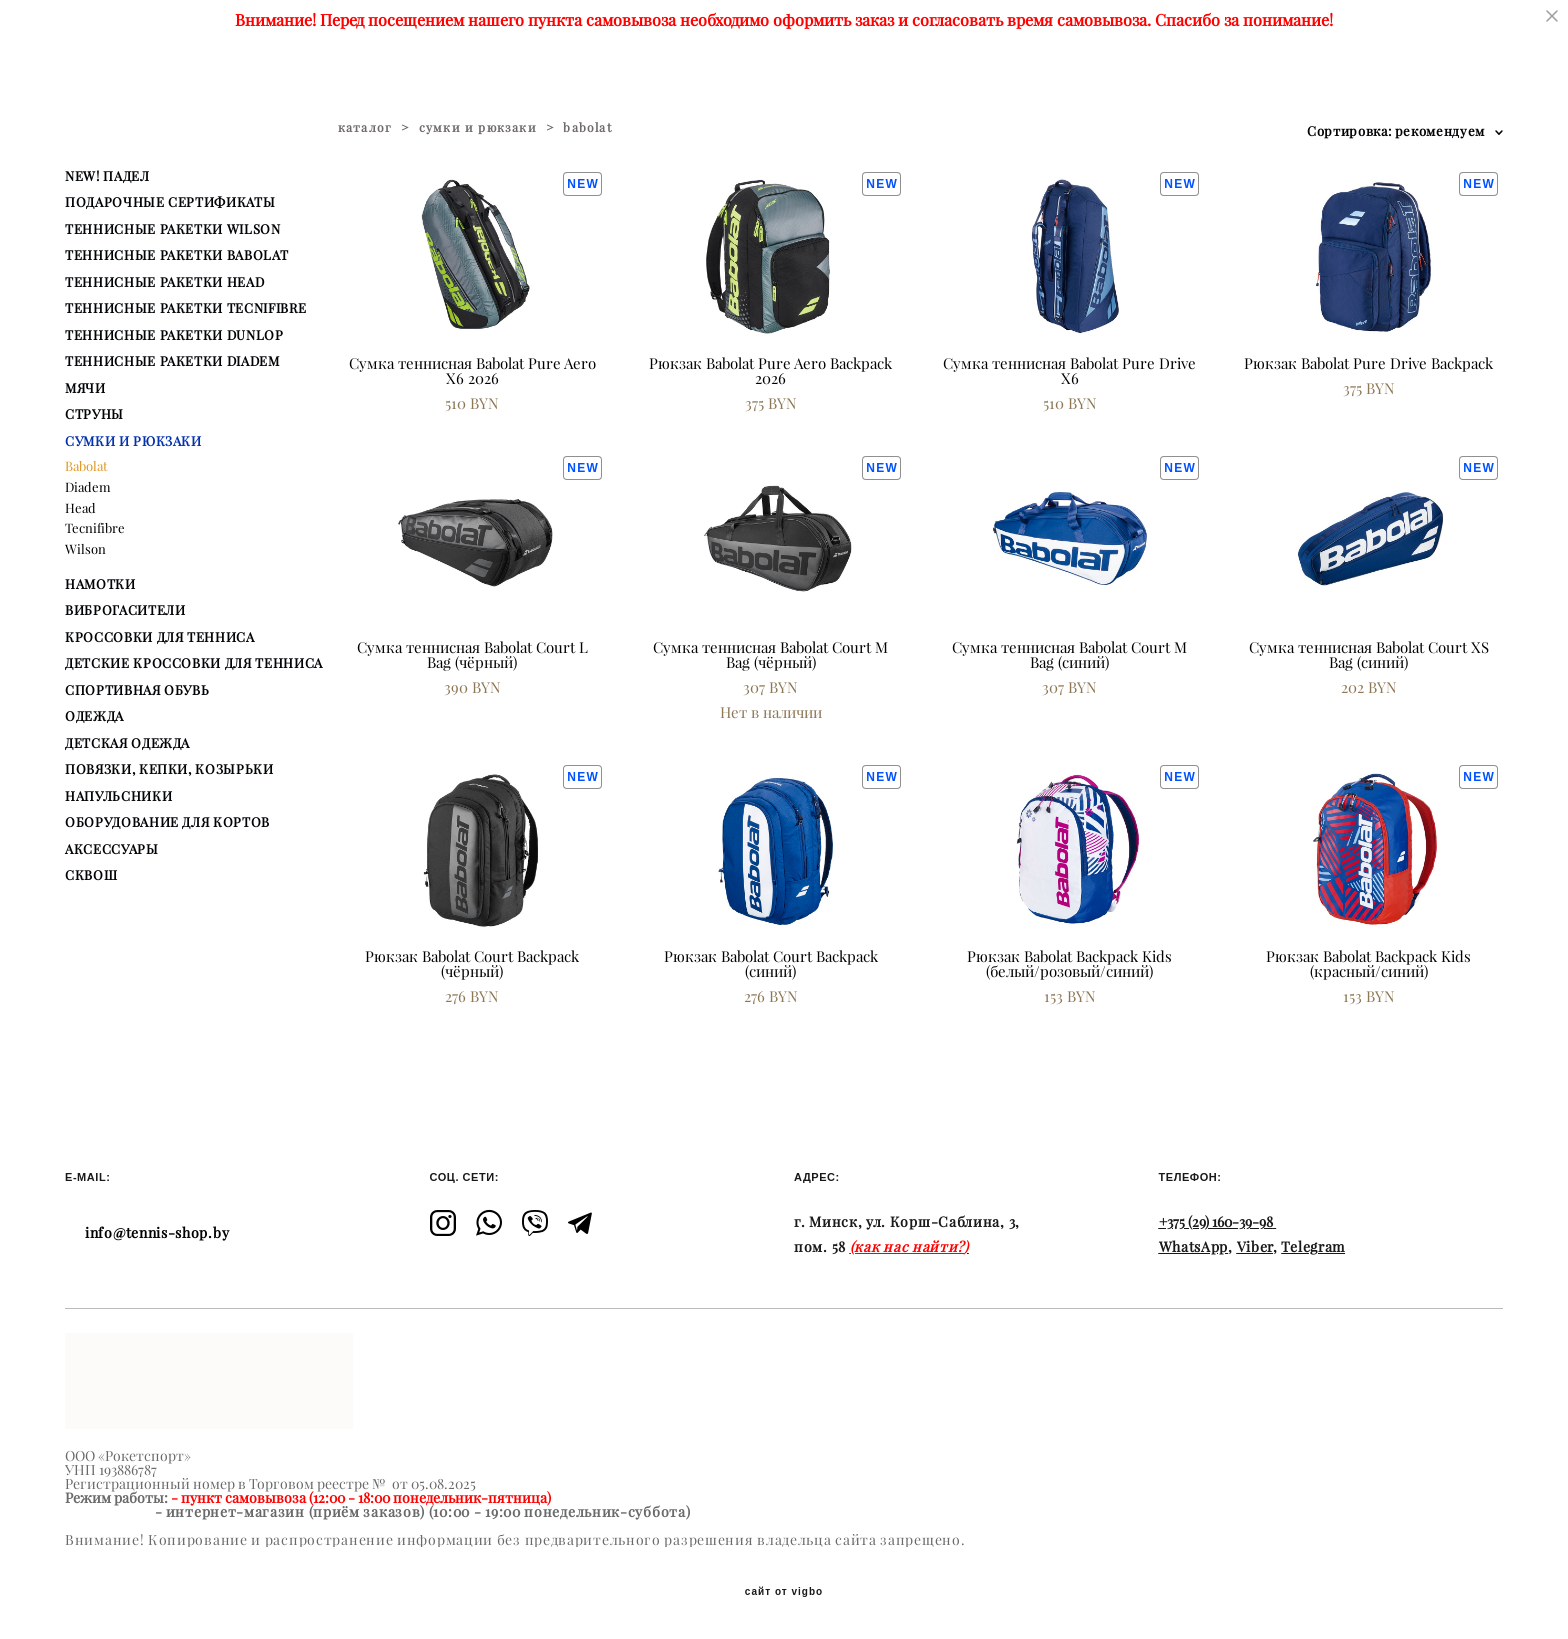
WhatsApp (1194, 1247)
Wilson (85, 549)
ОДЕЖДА (94, 716)
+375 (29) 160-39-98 (1216, 1222)
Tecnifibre (95, 528)
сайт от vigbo (784, 1592)
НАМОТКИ (100, 584)
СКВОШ (91, 875)
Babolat (86, 466)
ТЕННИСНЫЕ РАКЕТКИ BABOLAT (176, 255)
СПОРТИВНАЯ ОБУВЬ (137, 690)
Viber (1255, 1247)
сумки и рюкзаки (478, 127)
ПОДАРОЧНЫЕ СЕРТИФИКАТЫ (170, 202)
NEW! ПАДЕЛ (107, 176)
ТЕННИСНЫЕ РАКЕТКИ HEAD (164, 282)
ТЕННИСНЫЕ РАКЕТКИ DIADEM (172, 361)
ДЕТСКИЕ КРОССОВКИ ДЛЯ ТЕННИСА (194, 663)
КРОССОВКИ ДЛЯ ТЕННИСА (160, 637)
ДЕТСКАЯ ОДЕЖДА (127, 743)
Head (80, 508)
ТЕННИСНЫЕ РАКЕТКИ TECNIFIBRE (185, 308)
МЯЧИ (85, 388)
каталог (365, 127)
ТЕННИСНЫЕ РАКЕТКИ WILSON (173, 229)
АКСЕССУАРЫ (112, 849)
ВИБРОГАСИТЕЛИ (125, 610)
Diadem (88, 487)
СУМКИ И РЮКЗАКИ (133, 441)
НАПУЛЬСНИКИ (118, 796)
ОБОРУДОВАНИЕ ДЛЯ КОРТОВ (167, 822)
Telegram (1313, 1247)
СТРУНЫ (94, 414)
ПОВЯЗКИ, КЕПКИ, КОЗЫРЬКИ (169, 769)
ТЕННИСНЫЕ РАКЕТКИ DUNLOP (174, 335)
